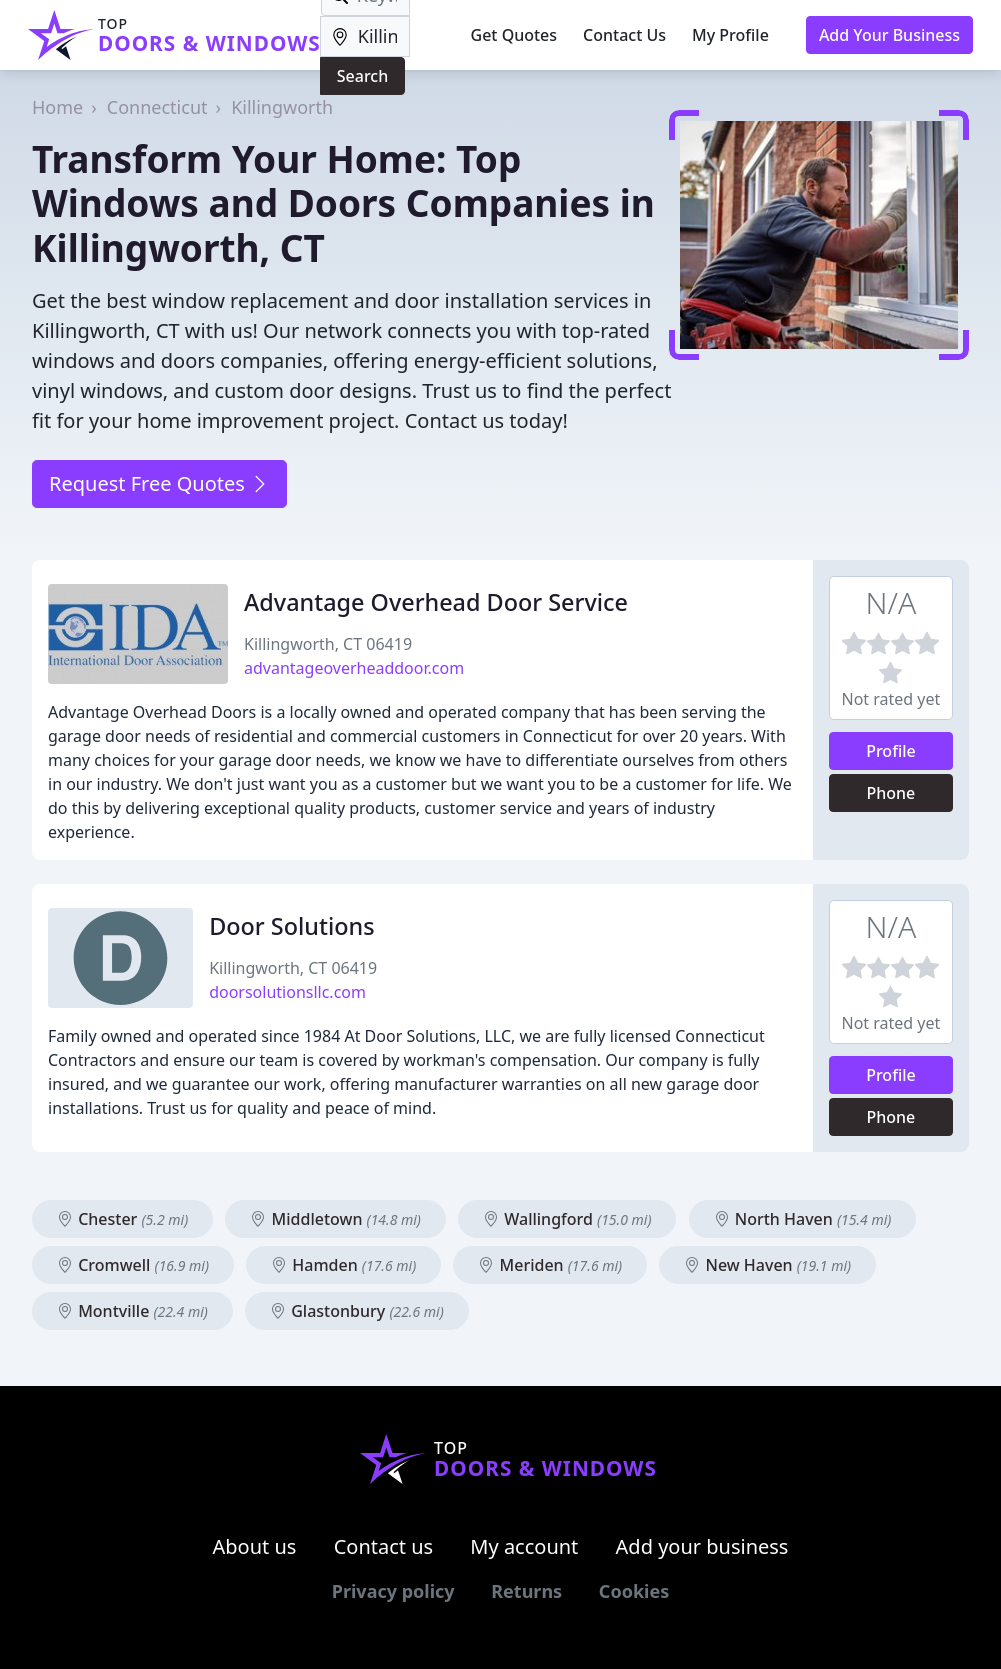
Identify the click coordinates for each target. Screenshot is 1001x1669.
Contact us (384, 1546)
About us (255, 1546)
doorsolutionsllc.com (287, 992)
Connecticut (157, 107)
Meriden (550, 1265)
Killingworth (282, 107)
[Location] (365, 36)
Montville (132, 1311)
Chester (122, 1219)
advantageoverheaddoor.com (354, 668)
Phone (891, 793)
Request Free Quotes (159, 483)
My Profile (730, 35)
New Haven (767, 1265)
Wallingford (567, 1219)
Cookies (634, 1591)
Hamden (343, 1265)
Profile (891, 751)
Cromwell (133, 1265)
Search (362, 76)
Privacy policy (393, 1591)
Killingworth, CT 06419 (328, 644)
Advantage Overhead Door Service (436, 602)
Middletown (335, 1219)
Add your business (702, 1546)
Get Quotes (514, 35)
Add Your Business (889, 35)
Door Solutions (291, 926)
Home (57, 107)
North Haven (803, 1219)
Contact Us (624, 35)
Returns (526, 1591)
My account (524, 1546)
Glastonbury (357, 1311)
